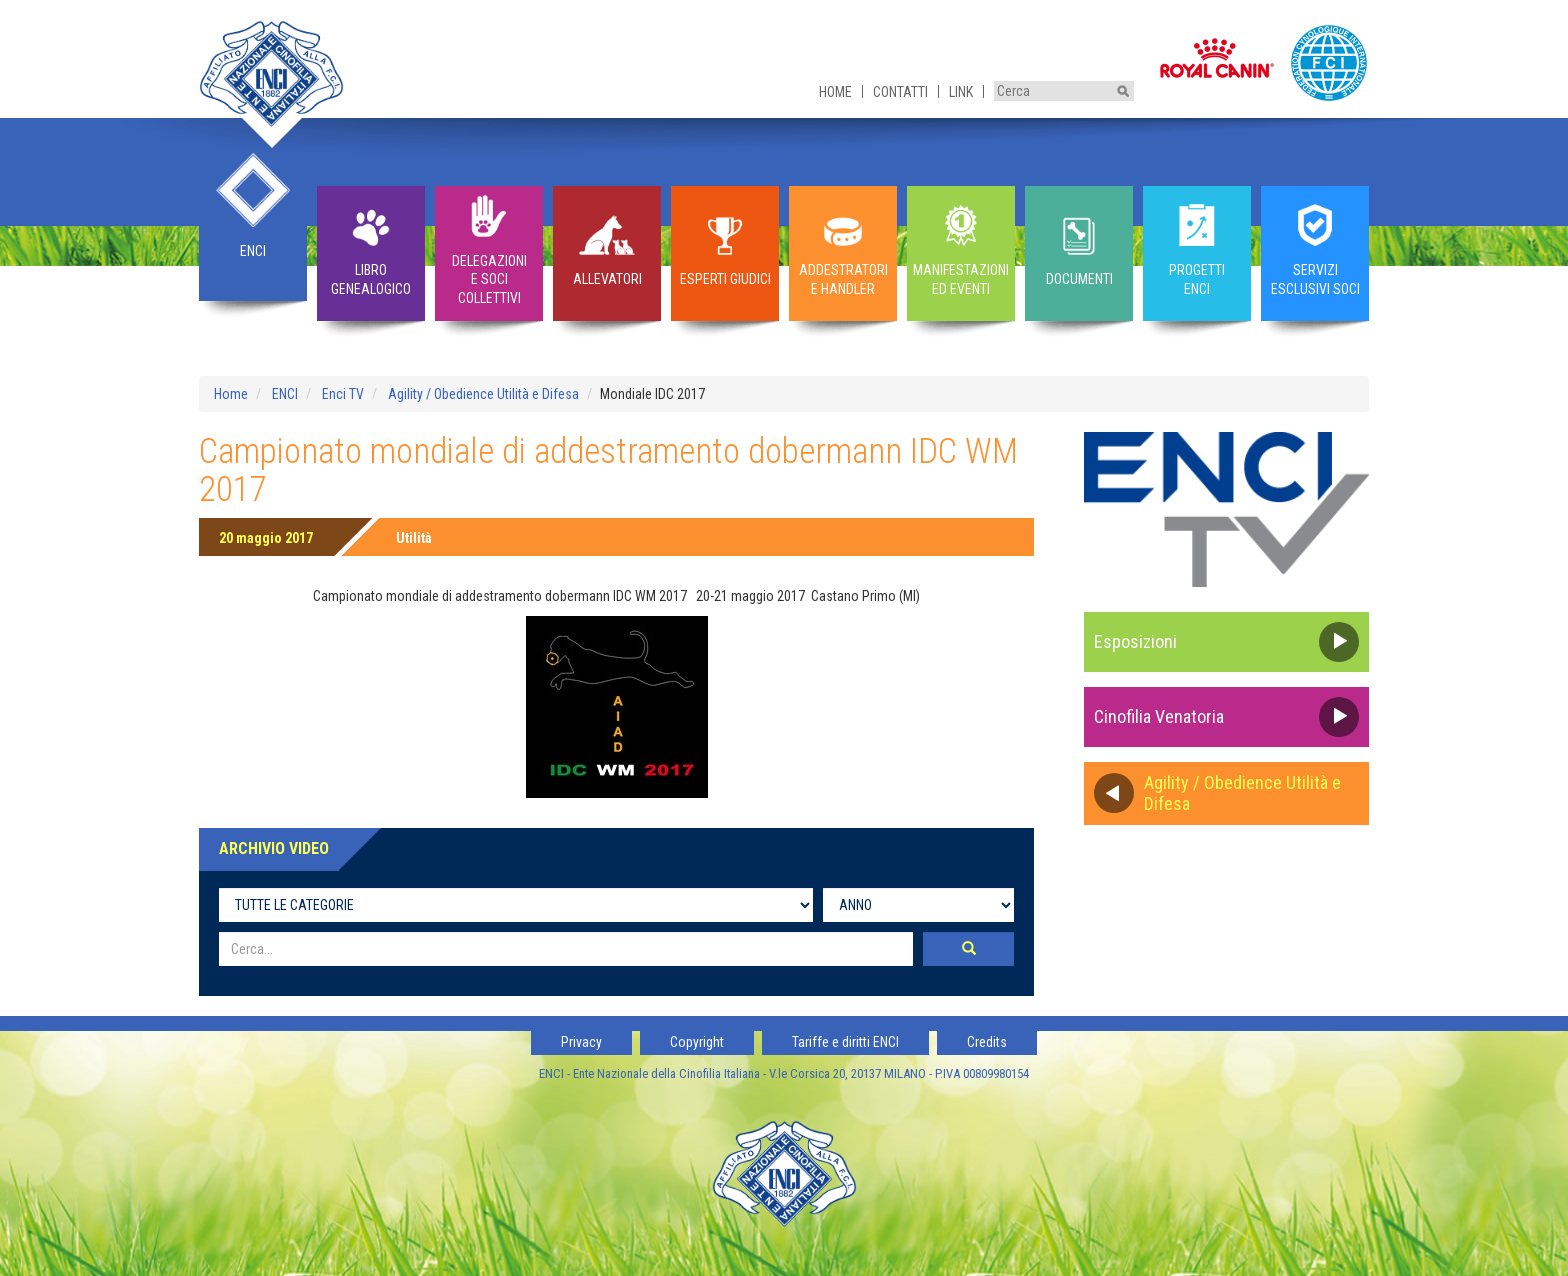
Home (835, 92)
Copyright (697, 1042)
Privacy (581, 1042)
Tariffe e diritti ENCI (845, 1042)
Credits (987, 1042)
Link (961, 92)
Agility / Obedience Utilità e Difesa (483, 394)
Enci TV (343, 394)
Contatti (900, 92)
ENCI (285, 394)
